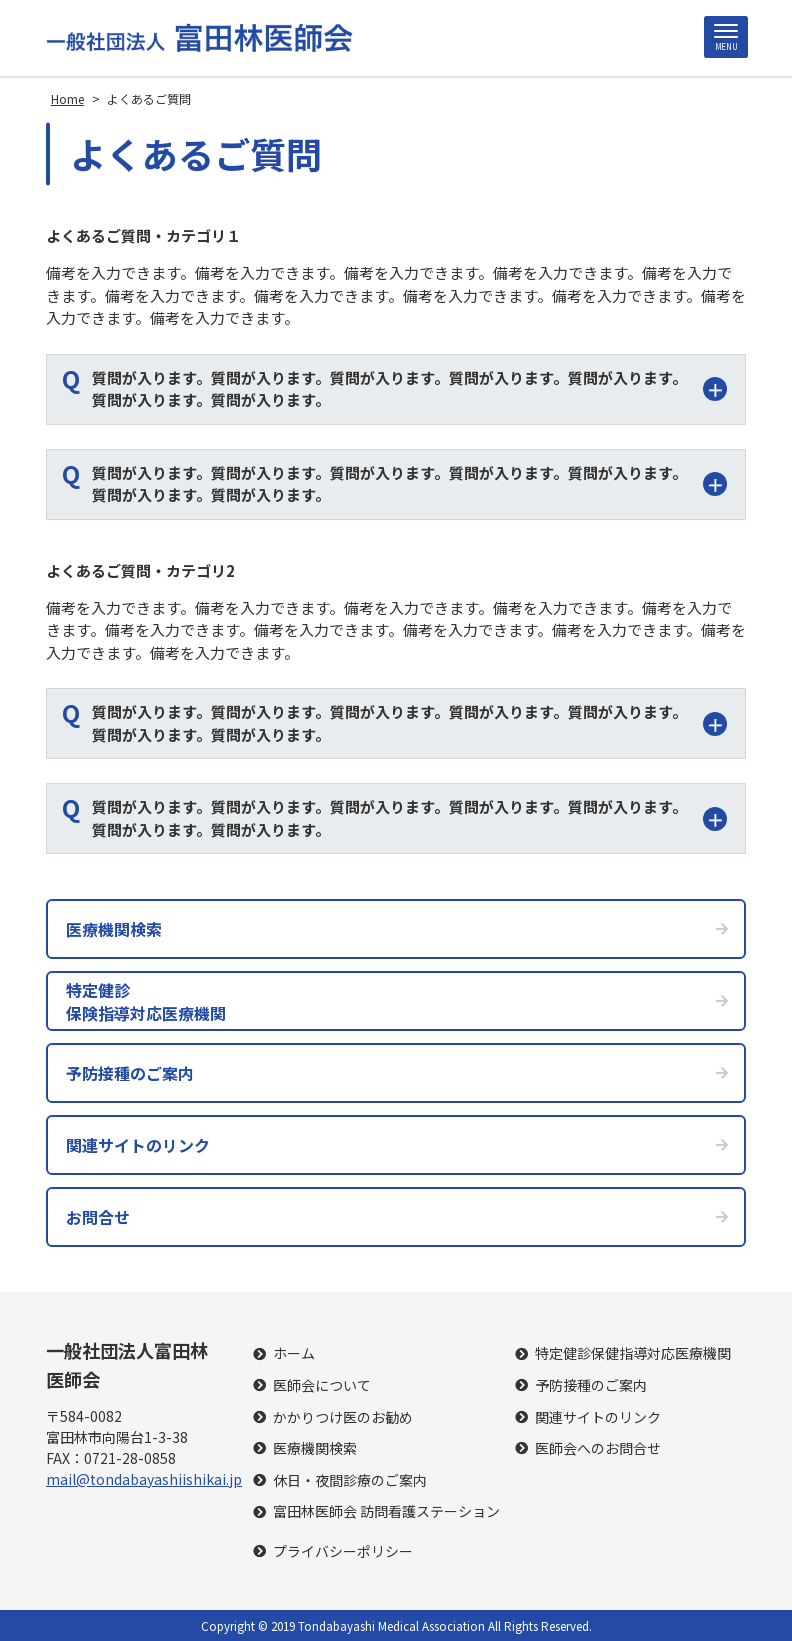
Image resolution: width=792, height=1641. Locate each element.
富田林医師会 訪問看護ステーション (386, 1511)
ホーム (294, 1353)
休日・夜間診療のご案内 (350, 1480)
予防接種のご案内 (591, 1385)
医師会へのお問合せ (598, 1448)
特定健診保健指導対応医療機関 (633, 1353)
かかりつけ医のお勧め (343, 1417)
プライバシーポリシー (343, 1551)
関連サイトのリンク (598, 1417)
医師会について (322, 1385)
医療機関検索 (315, 1448)
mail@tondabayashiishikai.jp (144, 1479)
